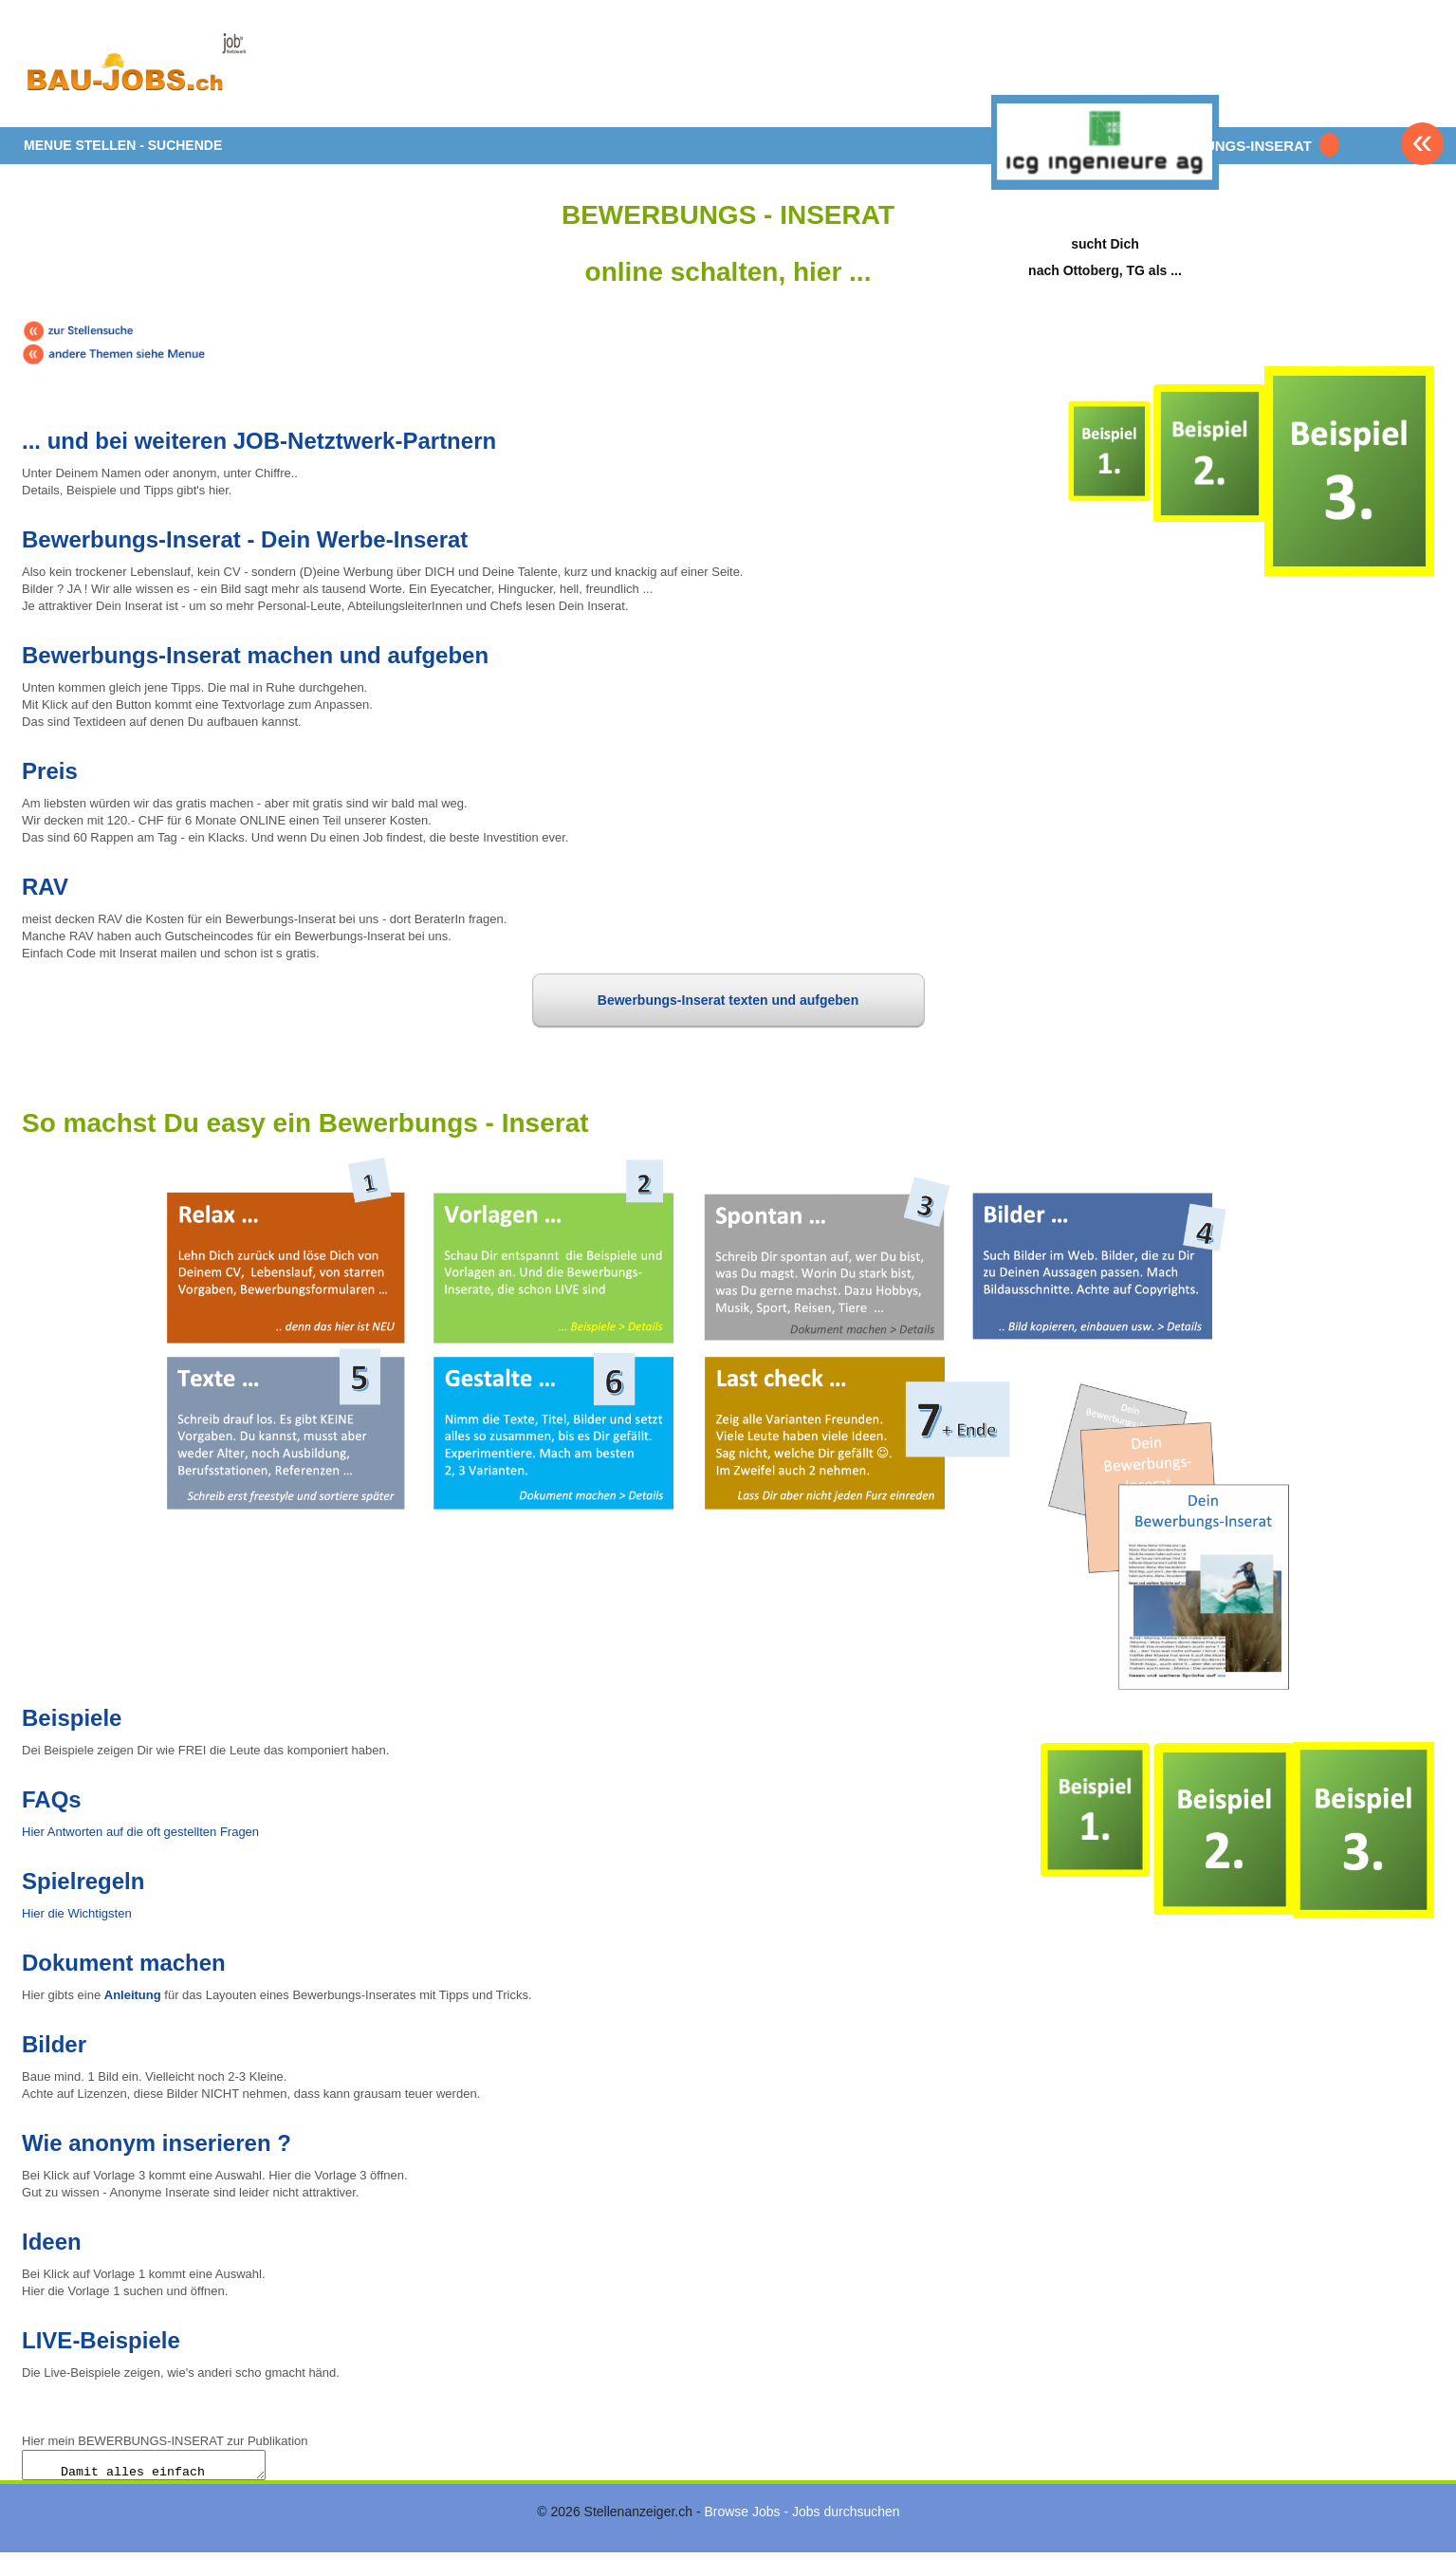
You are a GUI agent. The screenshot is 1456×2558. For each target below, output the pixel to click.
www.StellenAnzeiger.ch (135, 70)
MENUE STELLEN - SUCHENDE (123, 145)
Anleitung (132, 1995)
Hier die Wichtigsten (77, 1913)
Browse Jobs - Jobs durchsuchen (801, 2517)
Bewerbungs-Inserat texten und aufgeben (728, 1000)
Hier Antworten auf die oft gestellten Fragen (140, 1832)
